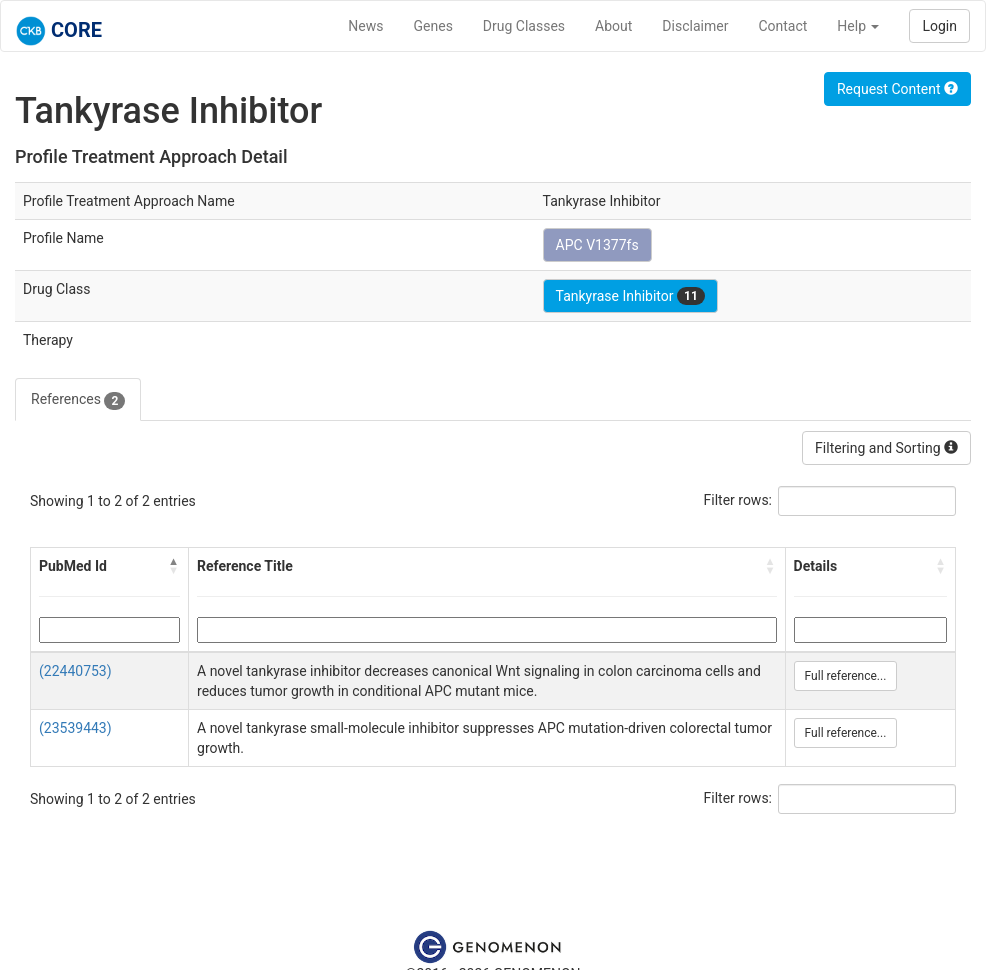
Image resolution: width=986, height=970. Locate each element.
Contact (782, 26)
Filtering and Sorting (886, 448)
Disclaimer (695, 26)
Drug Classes (524, 26)
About (613, 26)
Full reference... (846, 676)
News (365, 26)
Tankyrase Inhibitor (630, 296)
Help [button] (858, 26)
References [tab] (78, 400)
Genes (433, 26)
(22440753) (75, 671)
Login (939, 26)
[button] (174, 566)
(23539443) (75, 728)
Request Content (897, 89)
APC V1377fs (597, 245)
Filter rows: (738, 500)
